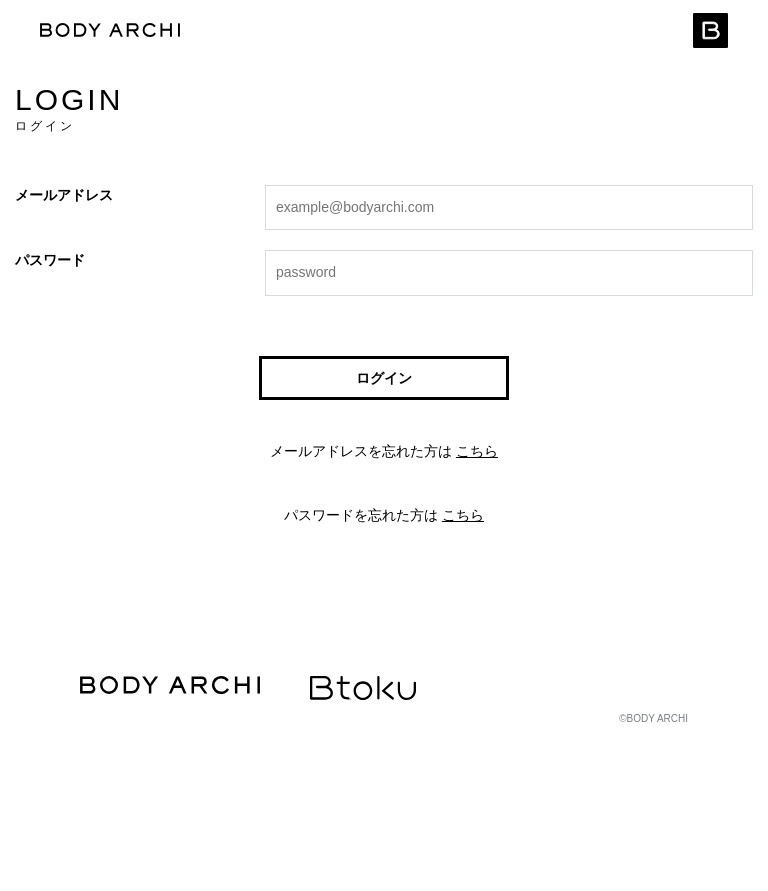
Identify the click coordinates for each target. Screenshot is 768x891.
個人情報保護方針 (340, 758)
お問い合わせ (220, 832)
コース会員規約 (438, 795)
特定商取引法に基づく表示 (210, 758)
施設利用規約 (343, 795)
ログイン (384, 378)
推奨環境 (430, 758)
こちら (477, 451)
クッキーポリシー (120, 832)
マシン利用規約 (248, 795)
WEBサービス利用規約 (131, 795)
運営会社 (100, 758)
